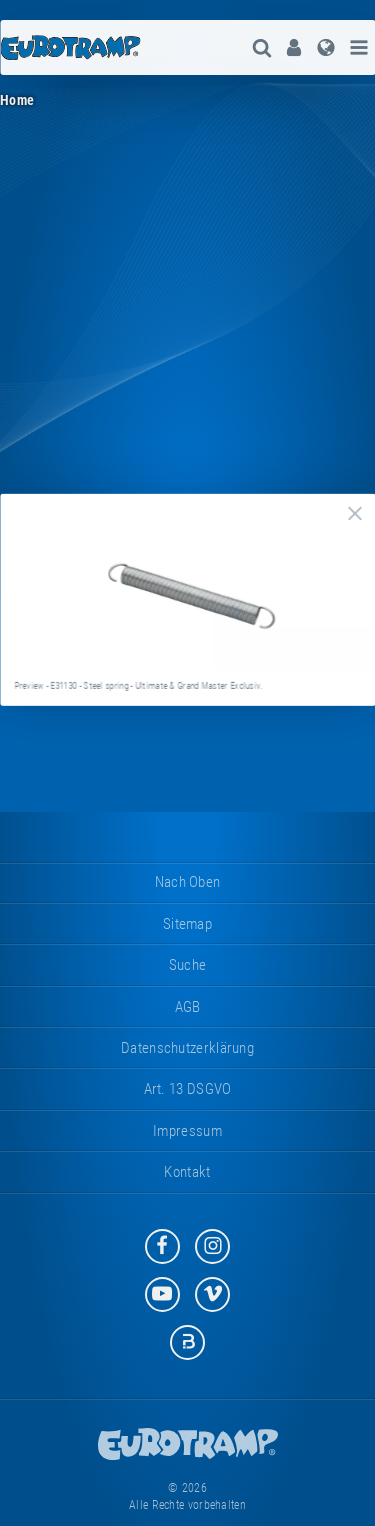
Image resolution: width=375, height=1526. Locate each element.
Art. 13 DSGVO (188, 1089)
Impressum (187, 1131)
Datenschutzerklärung (187, 1048)
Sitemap (187, 924)
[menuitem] (294, 47)
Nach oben (188, 882)
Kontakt (187, 1172)
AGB (188, 1007)
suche (188, 965)
